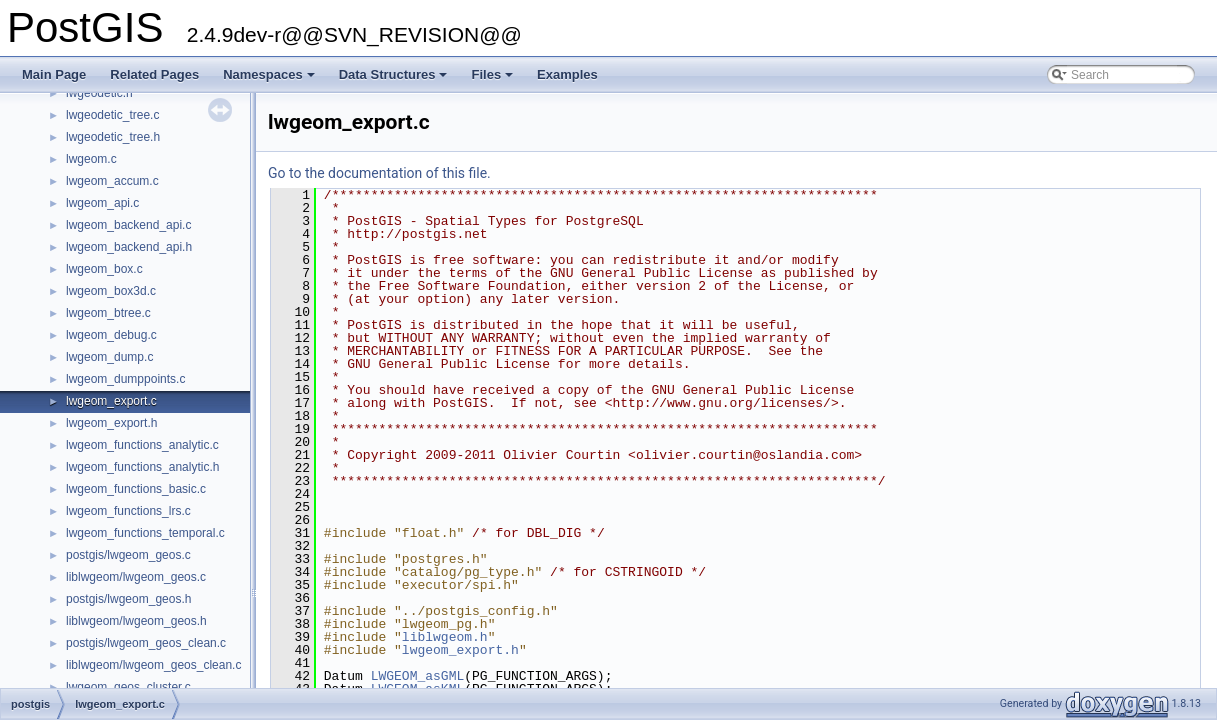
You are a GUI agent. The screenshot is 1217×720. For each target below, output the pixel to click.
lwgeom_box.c (104, 269)
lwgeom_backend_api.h (129, 247)
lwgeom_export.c (111, 401)
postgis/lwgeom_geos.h (128, 599)
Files (493, 80)
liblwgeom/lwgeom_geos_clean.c (153, 665)
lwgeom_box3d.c (111, 291)
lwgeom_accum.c (112, 181)
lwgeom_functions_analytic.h (142, 467)
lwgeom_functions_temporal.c (145, 533)
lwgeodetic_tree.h (113, 137)
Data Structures (395, 80)
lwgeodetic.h (99, 93)
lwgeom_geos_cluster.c (128, 687)
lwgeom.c (91, 159)
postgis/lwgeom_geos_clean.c (146, 643)
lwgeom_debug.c (111, 335)
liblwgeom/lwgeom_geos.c (136, 577)
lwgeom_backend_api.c (128, 225)
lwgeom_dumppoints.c (125, 379)
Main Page (54, 74)
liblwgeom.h (445, 637)
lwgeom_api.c (102, 203)
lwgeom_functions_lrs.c (128, 511)
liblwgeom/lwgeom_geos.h (136, 621)
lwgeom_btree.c (108, 313)
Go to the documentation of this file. (379, 173)
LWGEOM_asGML (418, 676)
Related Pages (154, 74)
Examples (567, 74)
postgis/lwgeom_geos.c (128, 555)
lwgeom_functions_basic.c (136, 489)
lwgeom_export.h (111, 423)
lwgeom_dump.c (109, 357)
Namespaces (270, 80)
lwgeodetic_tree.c (112, 115)
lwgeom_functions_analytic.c (142, 445)
